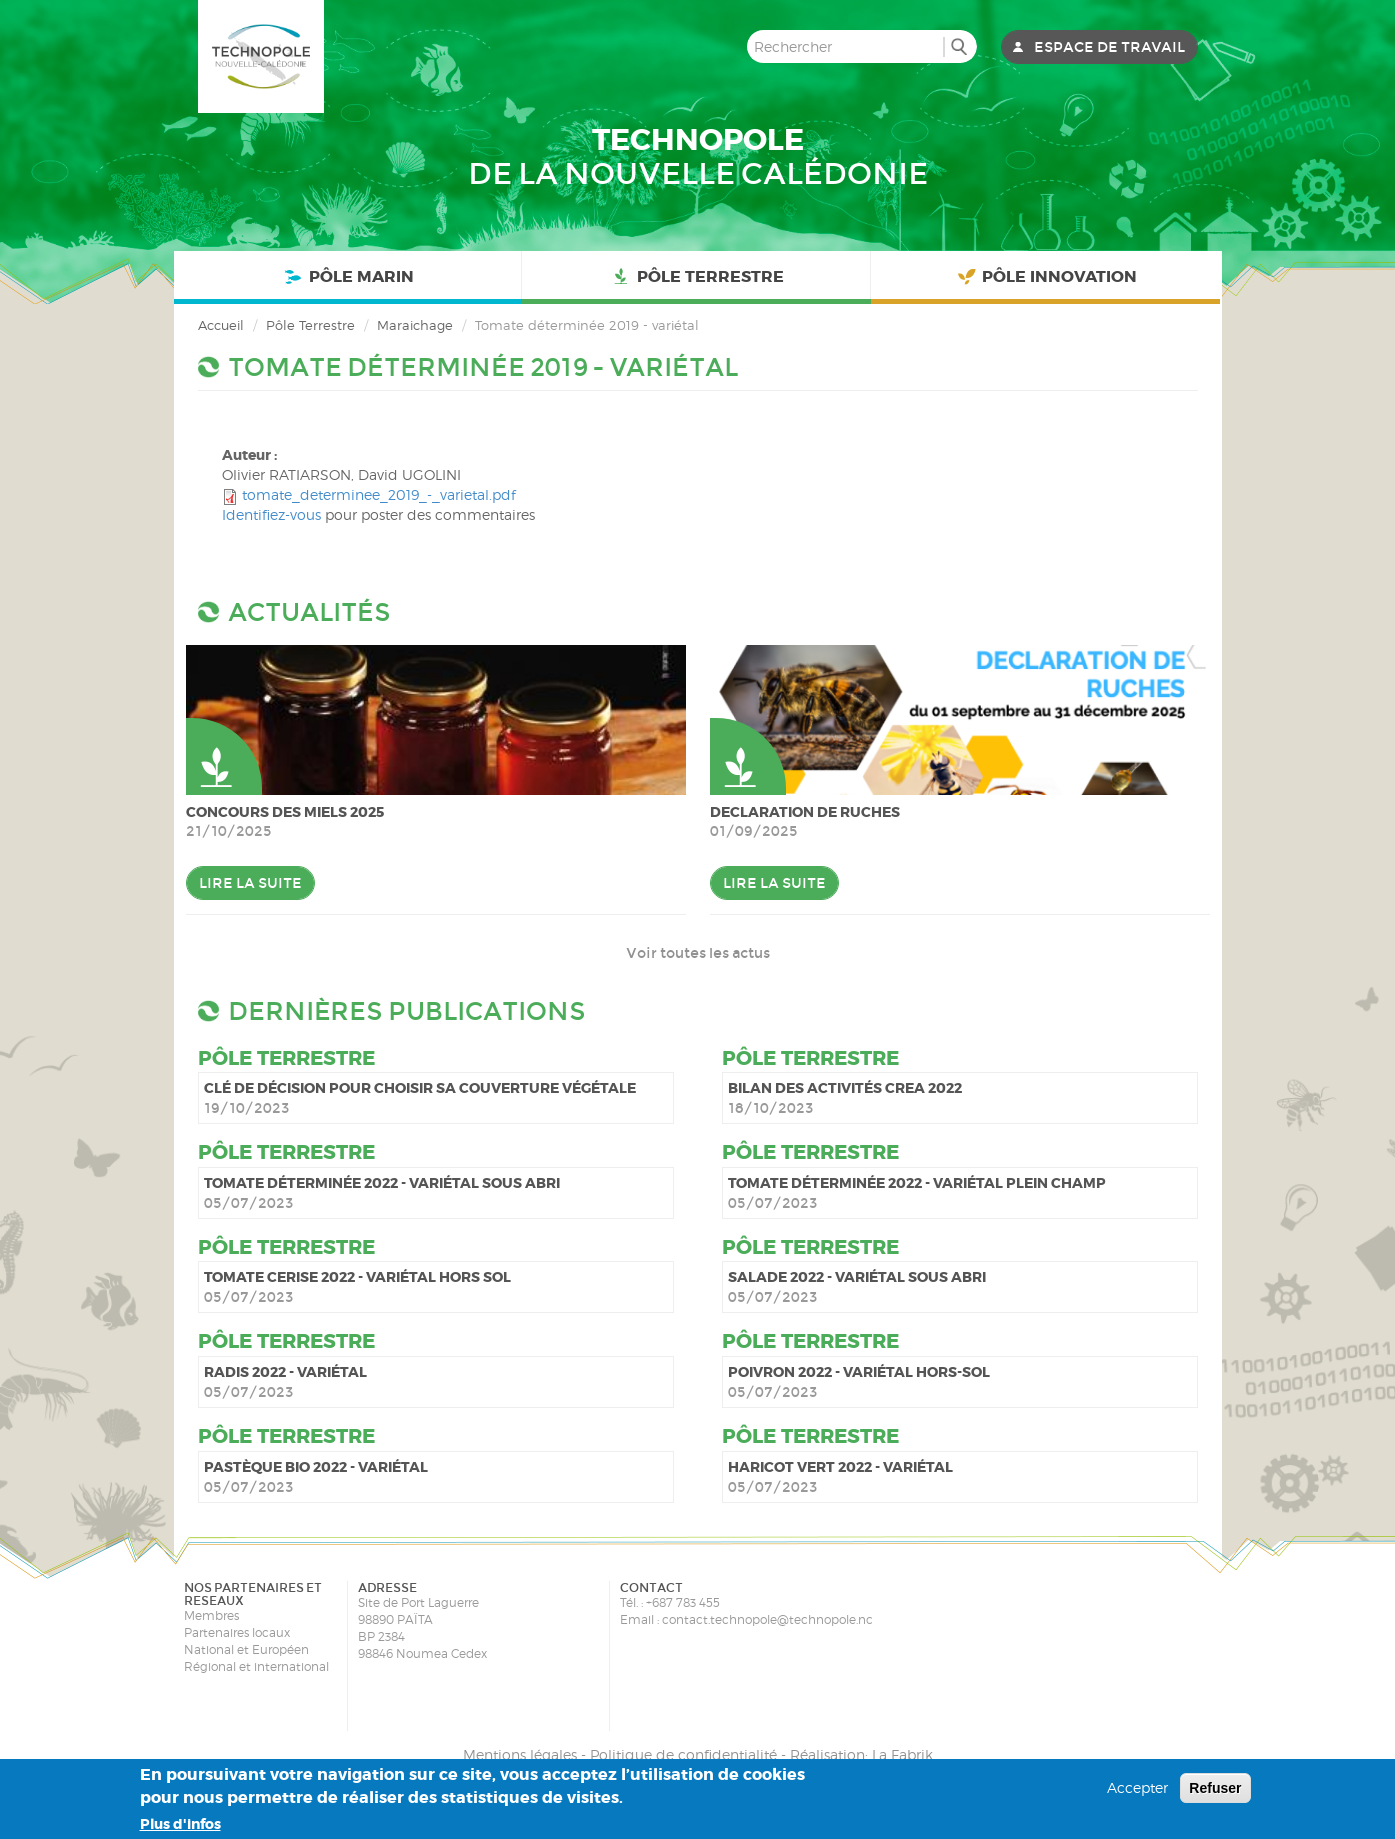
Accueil (221, 325)
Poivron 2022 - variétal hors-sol (859, 1372)
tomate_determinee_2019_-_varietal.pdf (379, 494)
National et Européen (246, 1649)
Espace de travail (1109, 47)
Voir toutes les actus (698, 953)
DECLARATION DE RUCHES (805, 812)
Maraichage (415, 325)
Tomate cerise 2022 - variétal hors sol (357, 1277)
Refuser (1215, 1788)
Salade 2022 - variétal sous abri (857, 1277)
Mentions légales (520, 1754)
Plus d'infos (180, 1824)
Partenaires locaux (237, 1632)
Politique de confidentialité (683, 1754)
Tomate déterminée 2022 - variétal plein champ (917, 1183)
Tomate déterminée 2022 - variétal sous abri (382, 1183)
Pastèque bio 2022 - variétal (316, 1467)
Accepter (1137, 1787)
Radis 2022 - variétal (285, 1372)
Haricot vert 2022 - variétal (840, 1467)
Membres (211, 1615)
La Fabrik (902, 1754)
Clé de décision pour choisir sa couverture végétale (420, 1088)
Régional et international (256, 1666)
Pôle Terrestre (696, 277)
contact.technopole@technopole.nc (767, 1619)
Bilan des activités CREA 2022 (845, 1088)
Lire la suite (250, 883)
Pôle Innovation (1046, 277)
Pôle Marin (347, 277)
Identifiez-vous (271, 514)
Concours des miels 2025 (285, 812)
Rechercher (959, 46)
